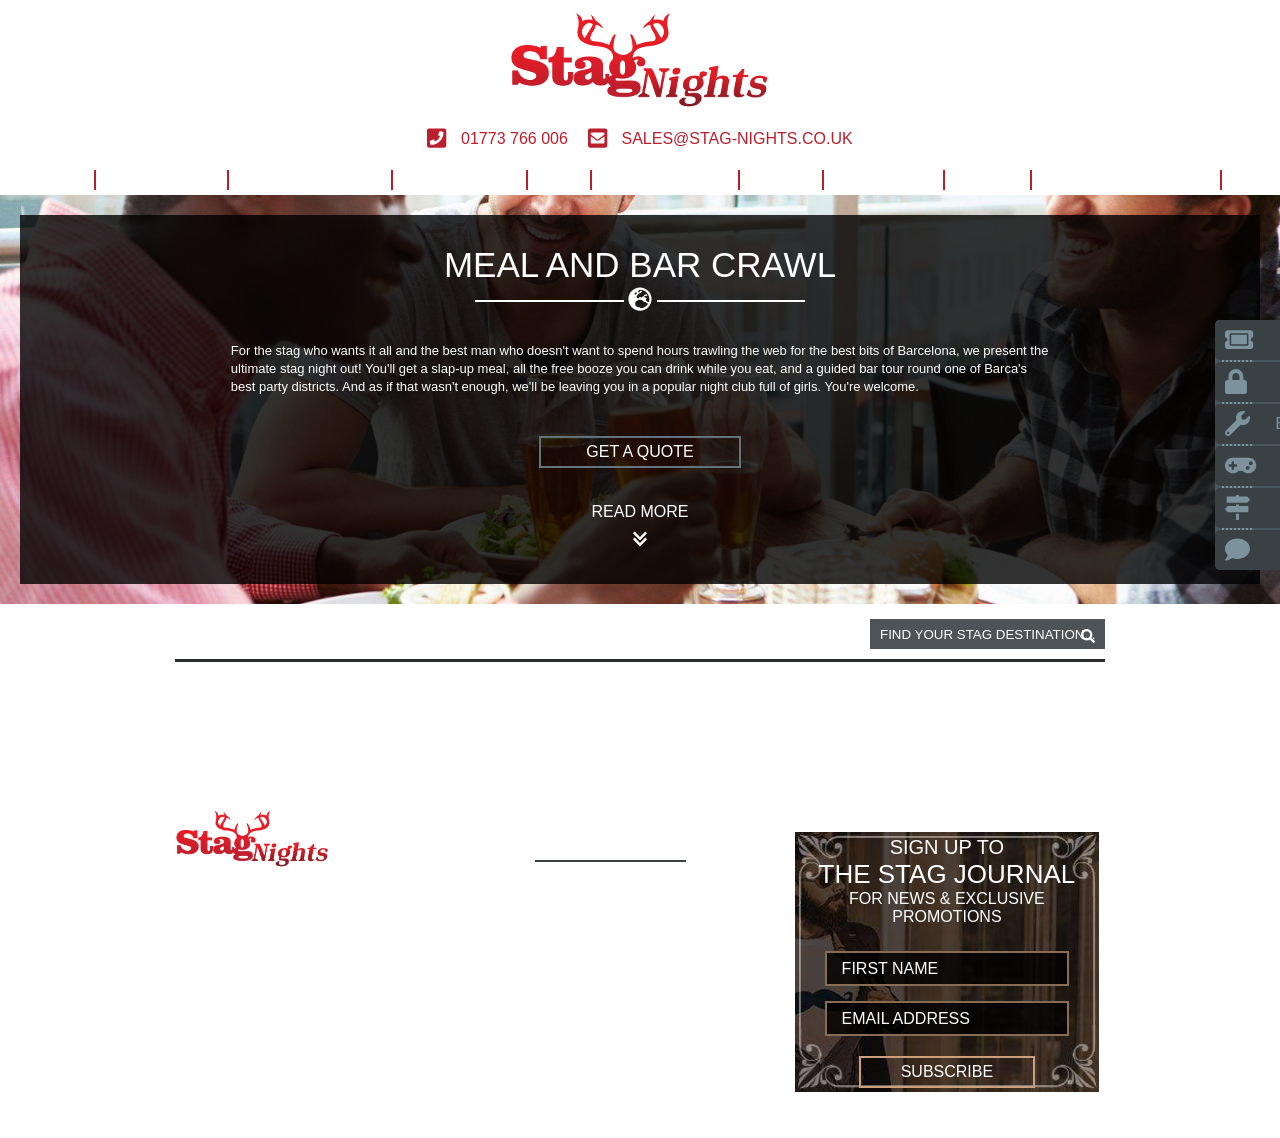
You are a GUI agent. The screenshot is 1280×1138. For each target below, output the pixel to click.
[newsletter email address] (947, 1018)
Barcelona (294, 635)
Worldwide (664, 179)
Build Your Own (1125, 179)
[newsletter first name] (947, 968)
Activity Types (605, 911)
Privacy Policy (607, 1065)
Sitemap (576, 1109)
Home (48, 179)
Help (780, 179)
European (458, 179)
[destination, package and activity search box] (987, 634)
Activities (160, 179)
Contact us (592, 1087)
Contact (882, 179)
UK (558, 179)
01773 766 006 (497, 138)
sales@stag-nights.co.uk (720, 138)
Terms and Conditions (640, 1043)
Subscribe (947, 1071)
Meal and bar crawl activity (460, 635)
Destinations (309, 179)
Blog (986, 179)
